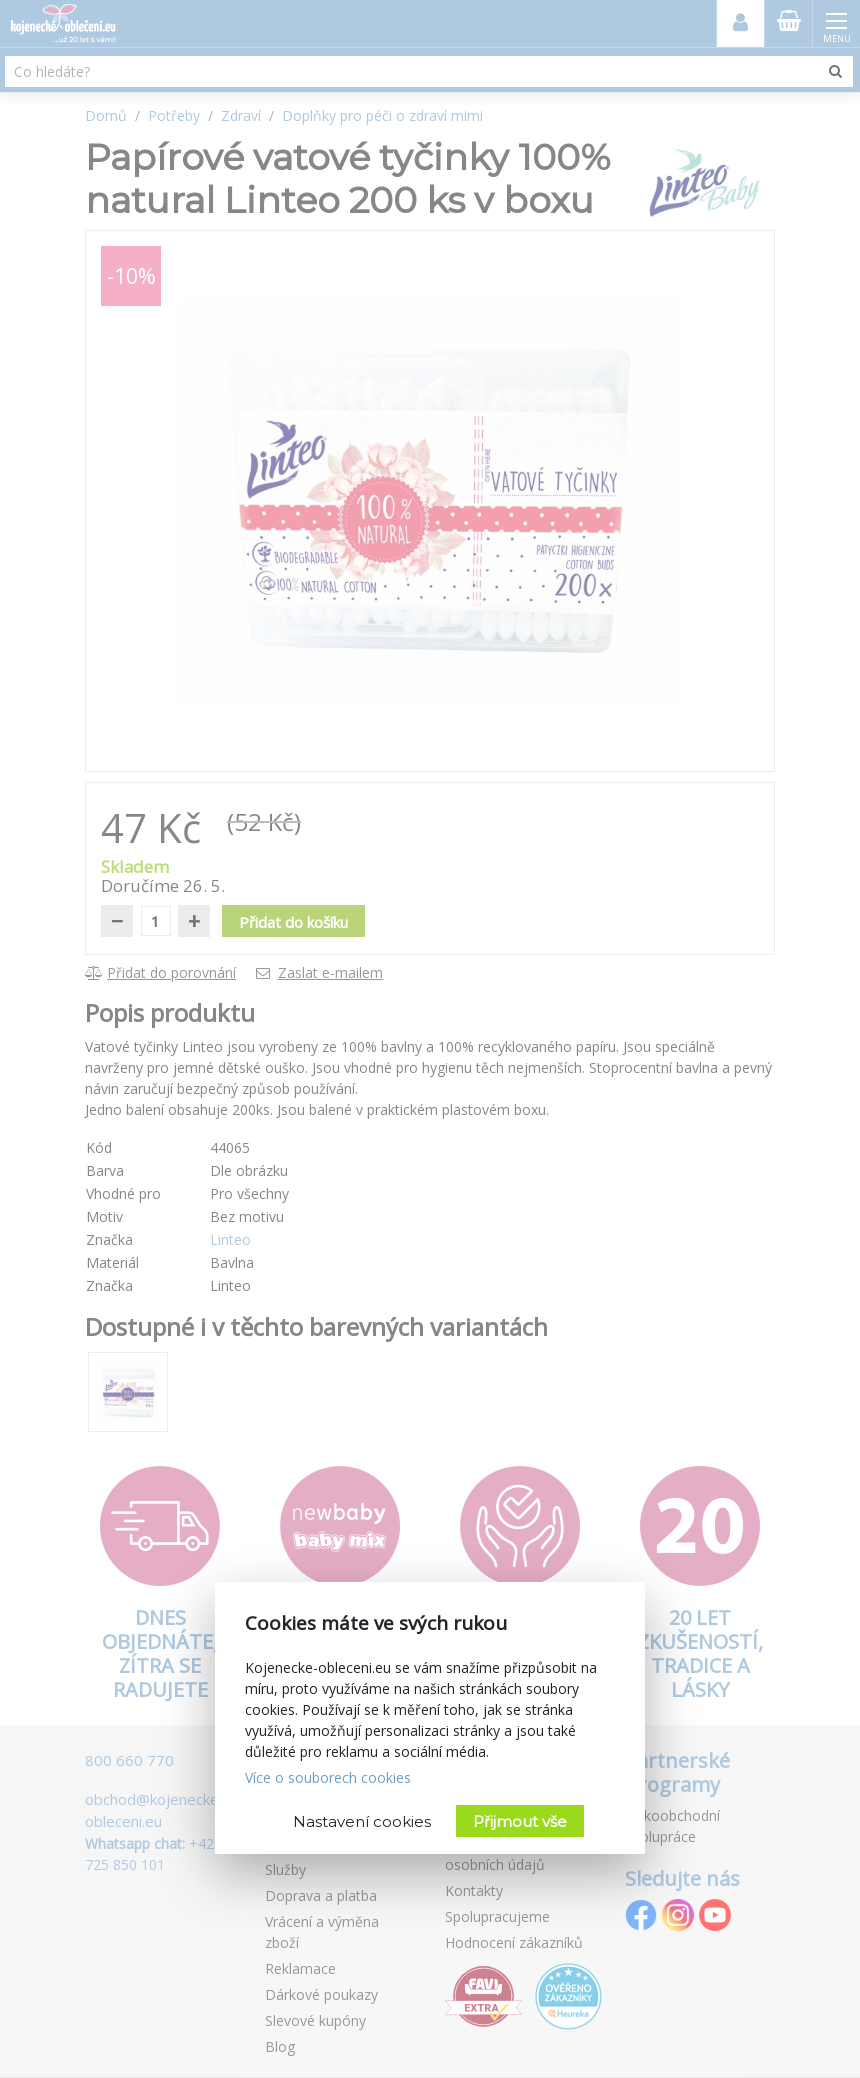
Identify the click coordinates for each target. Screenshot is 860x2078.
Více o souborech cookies (328, 1777)
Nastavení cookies (362, 1821)
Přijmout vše (520, 1821)
